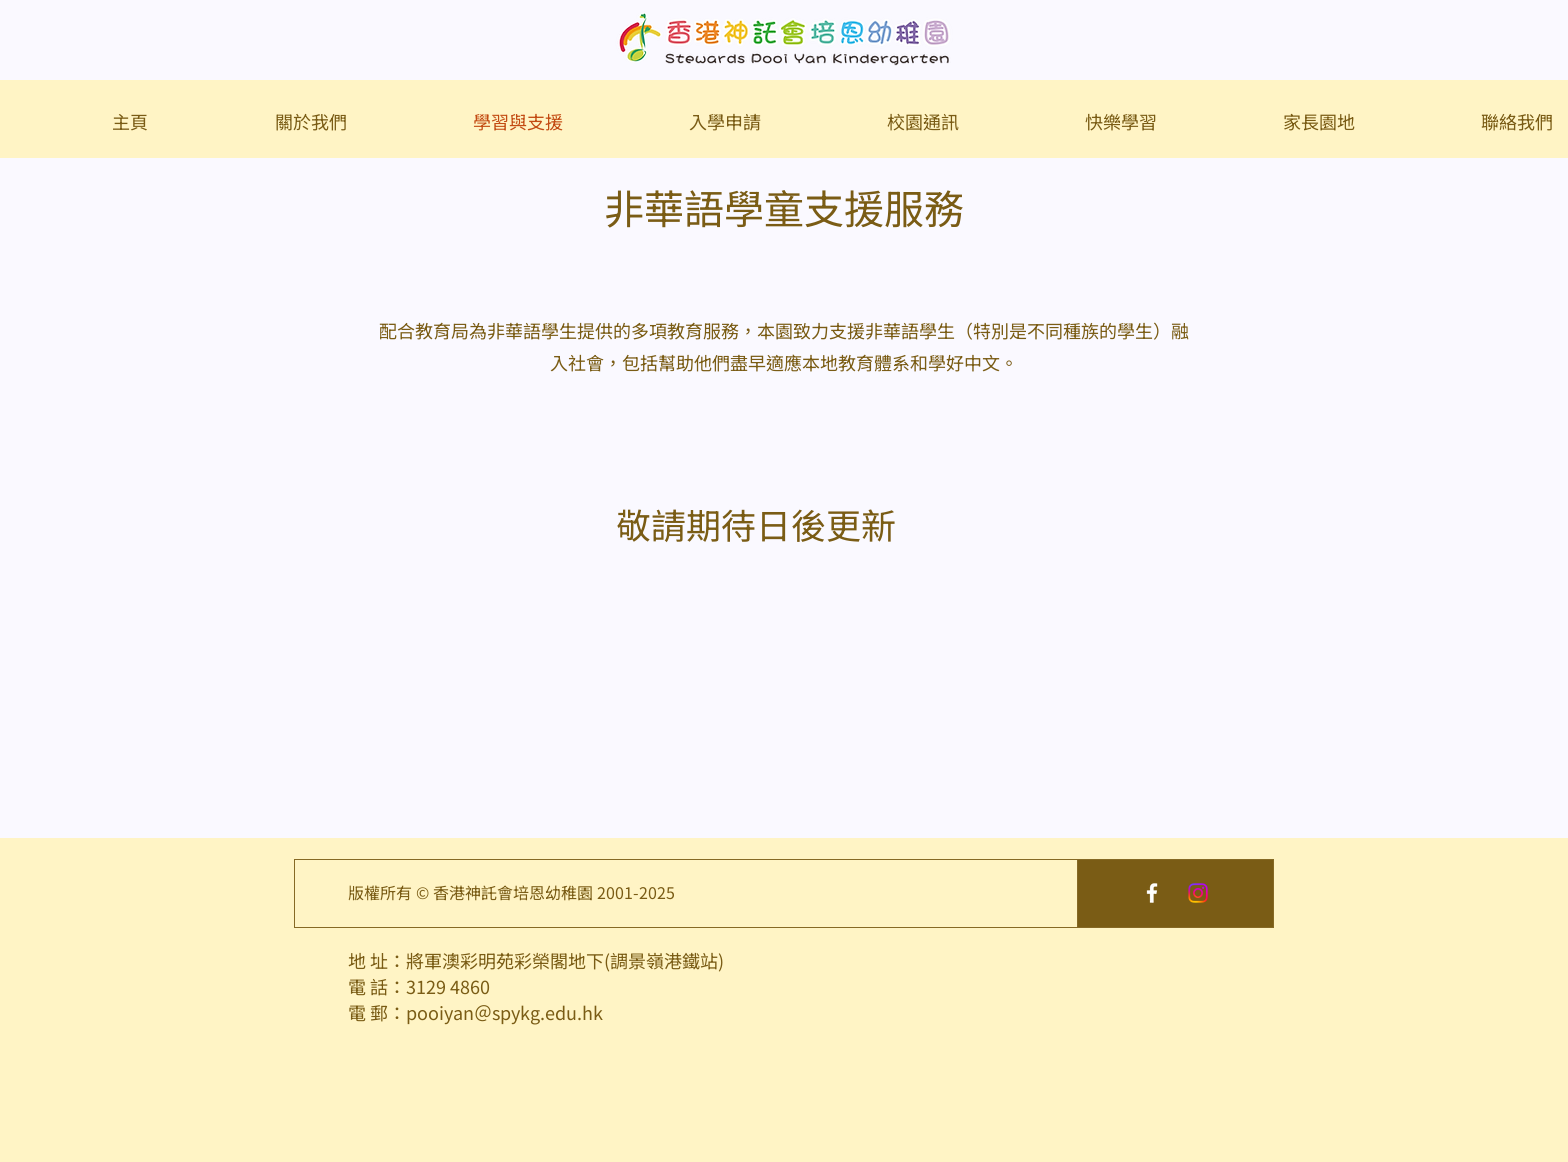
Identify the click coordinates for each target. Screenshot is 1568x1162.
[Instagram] (1198, 893)
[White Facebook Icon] (1152, 893)
